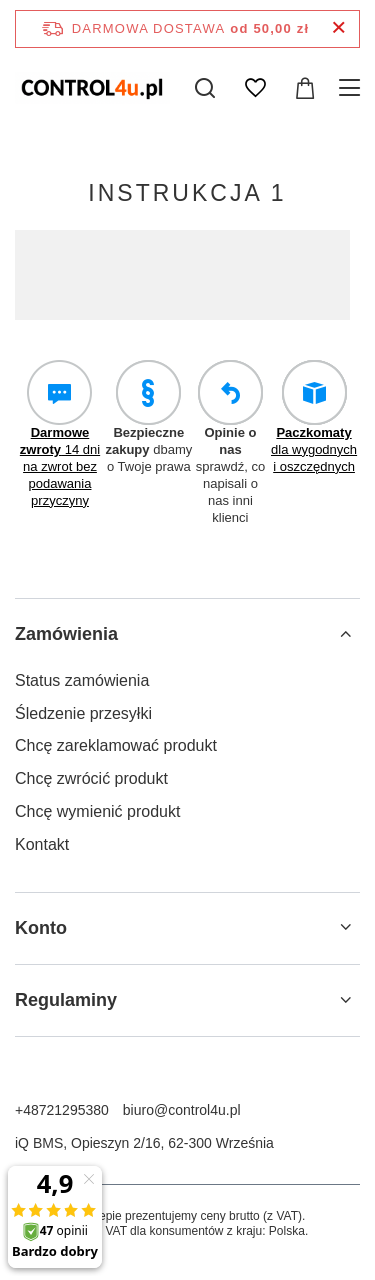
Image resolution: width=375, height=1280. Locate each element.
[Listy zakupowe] (255, 88)
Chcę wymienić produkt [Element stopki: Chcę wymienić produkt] (97, 811)
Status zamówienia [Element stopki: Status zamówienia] (82, 680)
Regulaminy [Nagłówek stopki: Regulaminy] (66, 1000)
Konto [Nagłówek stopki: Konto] (41, 928)
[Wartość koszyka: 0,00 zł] (305, 88)
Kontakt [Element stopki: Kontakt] (42, 844)
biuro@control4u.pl (182, 1110)
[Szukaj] (205, 88)
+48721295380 (62, 1110)
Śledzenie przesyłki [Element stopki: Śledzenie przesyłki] (83, 713)
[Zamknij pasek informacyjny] (338, 28)
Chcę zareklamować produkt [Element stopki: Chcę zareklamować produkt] (116, 745)
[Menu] (352, 88)
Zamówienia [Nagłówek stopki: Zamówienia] (66, 634)
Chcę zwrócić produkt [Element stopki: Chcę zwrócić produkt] (91, 778)
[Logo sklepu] (92, 87)
